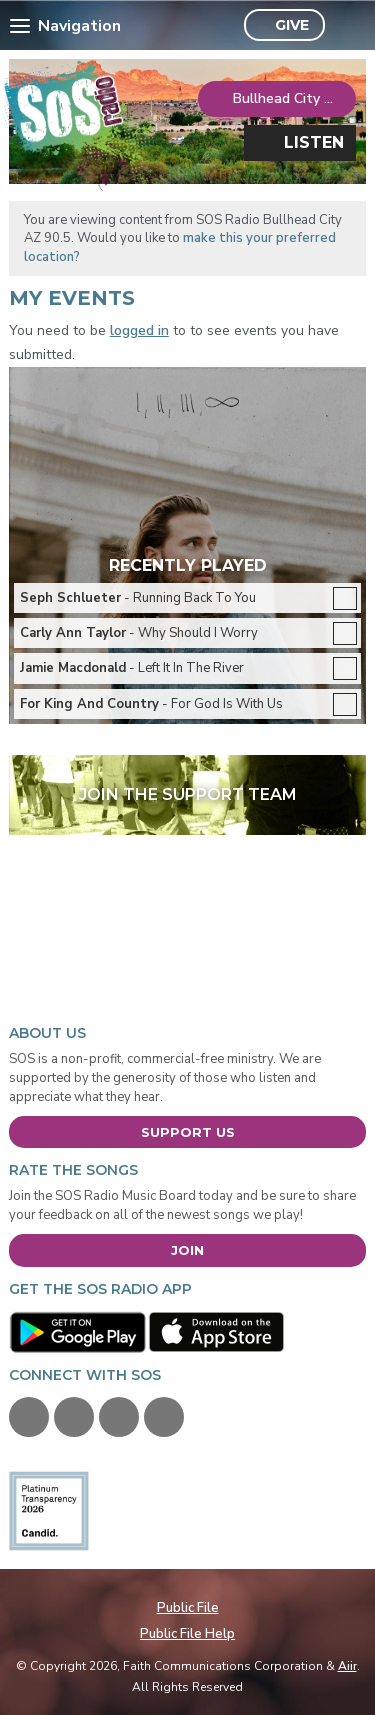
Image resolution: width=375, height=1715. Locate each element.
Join (187, 1250)
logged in (139, 330)
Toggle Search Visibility (345, 26)
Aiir (347, 1666)
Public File (188, 1608)
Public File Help (187, 1634)
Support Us (188, 1132)
